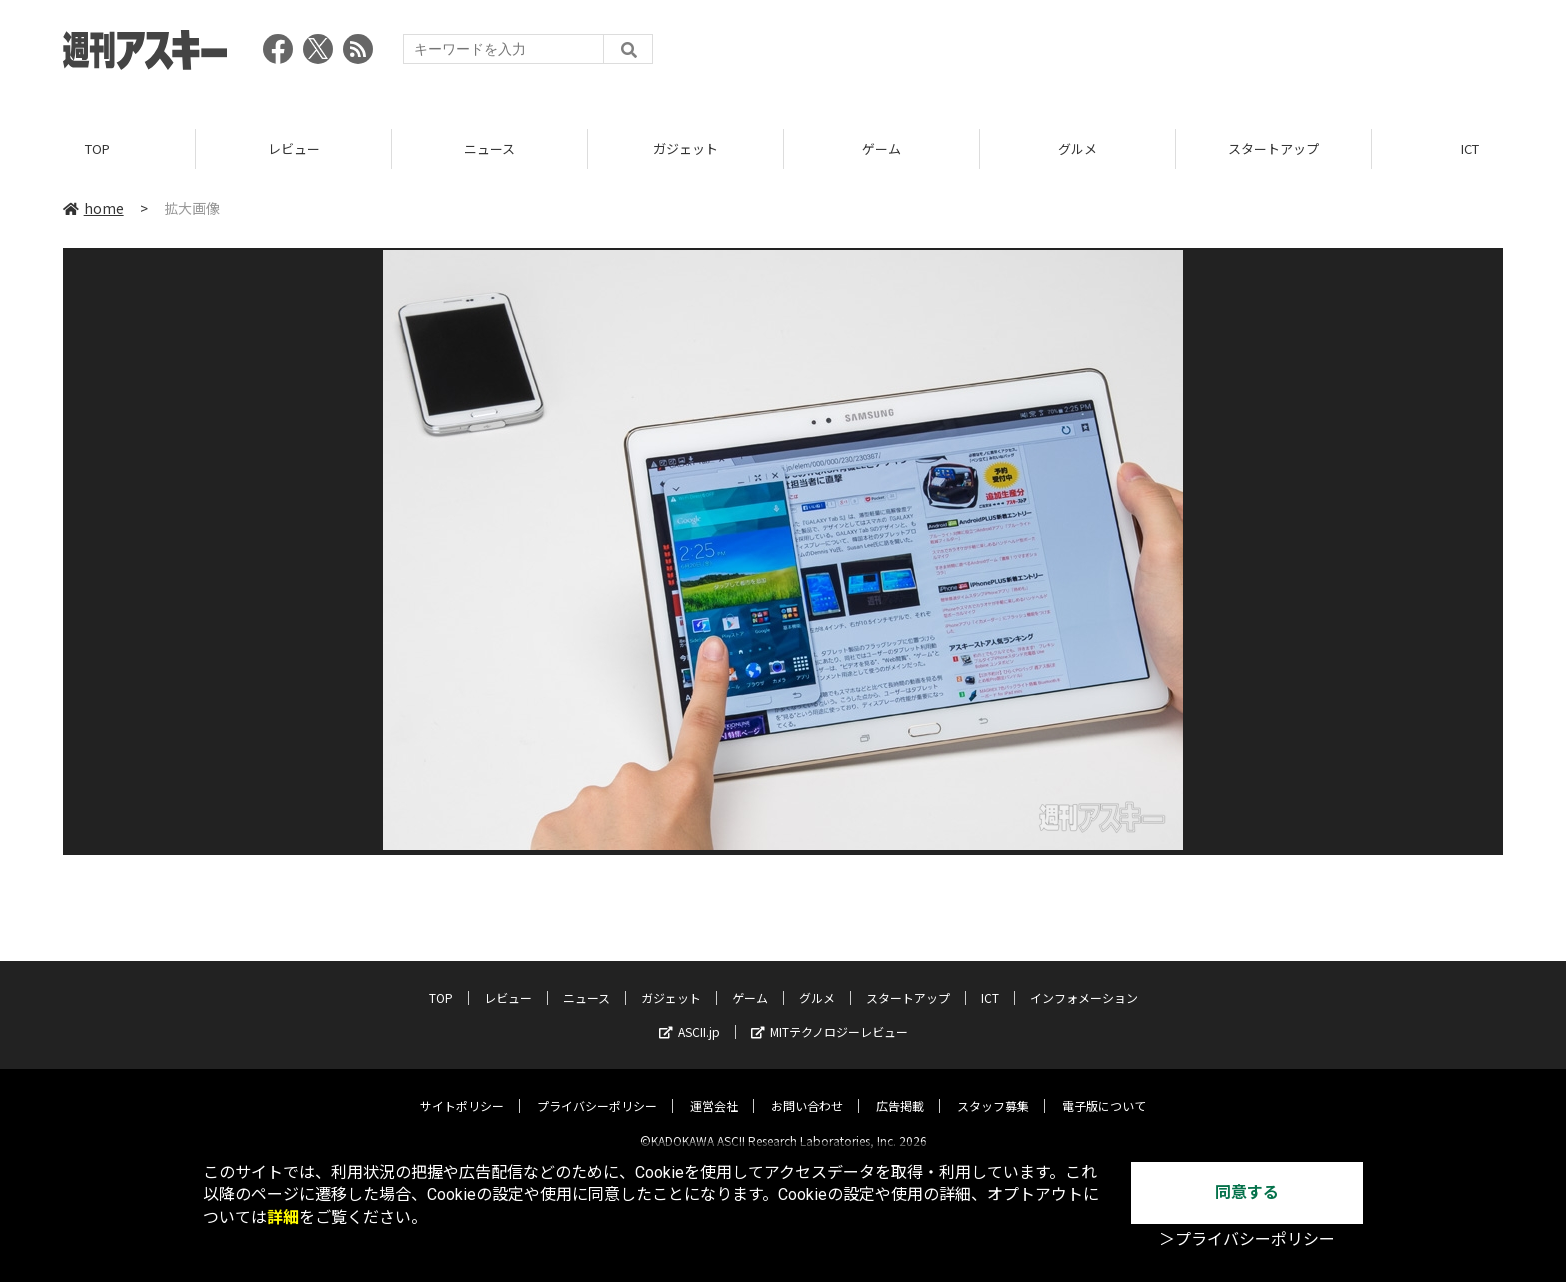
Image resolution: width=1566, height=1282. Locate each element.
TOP (97, 149)
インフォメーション (1084, 981)
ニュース (489, 149)
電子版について (1104, 1089)
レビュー (294, 149)
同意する (1247, 1192)
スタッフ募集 (993, 1089)
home (93, 209)
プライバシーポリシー (597, 1089)
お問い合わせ (807, 1089)
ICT (990, 981)
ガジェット (685, 149)
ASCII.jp (689, 1015)
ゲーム (881, 149)
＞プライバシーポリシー (1247, 1239)
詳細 (283, 1217)
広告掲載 (900, 1089)
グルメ (1077, 149)
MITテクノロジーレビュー (829, 1015)
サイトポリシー (462, 1089)
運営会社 (714, 1089)
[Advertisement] (1139, 55)
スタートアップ (1273, 149)
